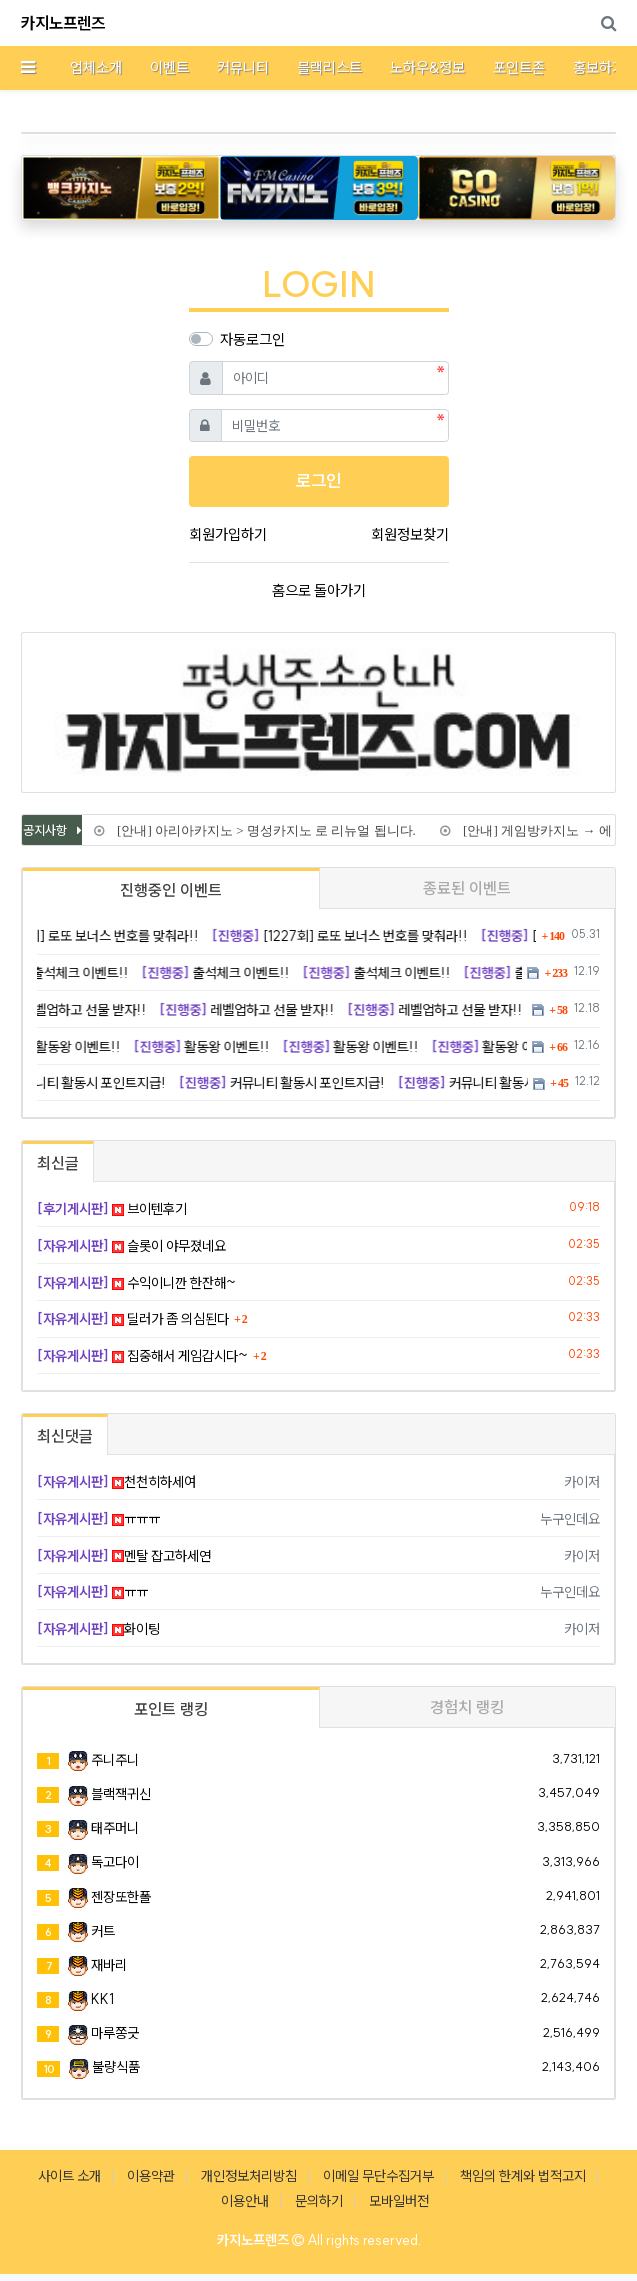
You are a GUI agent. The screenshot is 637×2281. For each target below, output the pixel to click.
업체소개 (96, 67)
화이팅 (98, 1629)
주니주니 (115, 1760)
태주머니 (115, 1828)
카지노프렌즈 (63, 23)
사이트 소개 (69, 2176)
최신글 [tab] (58, 1163)
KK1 (102, 1999)
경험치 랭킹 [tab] (467, 1707)
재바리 (109, 1965)
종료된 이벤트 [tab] (467, 888)
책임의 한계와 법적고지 (523, 2176)
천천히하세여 (116, 1482)
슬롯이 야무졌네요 (131, 1246)
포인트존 (519, 67)
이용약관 (151, 2176)
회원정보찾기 (410, 534)
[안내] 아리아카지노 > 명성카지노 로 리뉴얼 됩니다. (263, 830)
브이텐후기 (112, 1209)
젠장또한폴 (121, 1897)
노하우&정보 (427, 67)
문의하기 (319, 2201)
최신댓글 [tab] (65, 1436)
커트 (103, 1931)
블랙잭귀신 (121, 1794)
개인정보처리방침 (249, 2176)
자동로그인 (252, 339)
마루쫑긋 (115, 2033)
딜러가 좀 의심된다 (133, 1319)
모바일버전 (399, 2201)
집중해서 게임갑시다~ (142, 1356)
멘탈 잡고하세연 (124, 1556)
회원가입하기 (228, 534)
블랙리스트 (329, 67)
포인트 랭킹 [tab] (171, 1709)
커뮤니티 (243, 67)
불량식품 (116, 2067)
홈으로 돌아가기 (319, 590)
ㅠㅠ (92, 1592)
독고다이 (115, 1862)
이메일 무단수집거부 (378, 2176)
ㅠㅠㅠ (98, 1519)
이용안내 (245, 2201)
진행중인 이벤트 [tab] (171, 890)
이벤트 (169, 67)
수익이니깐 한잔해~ (136, 1283)
